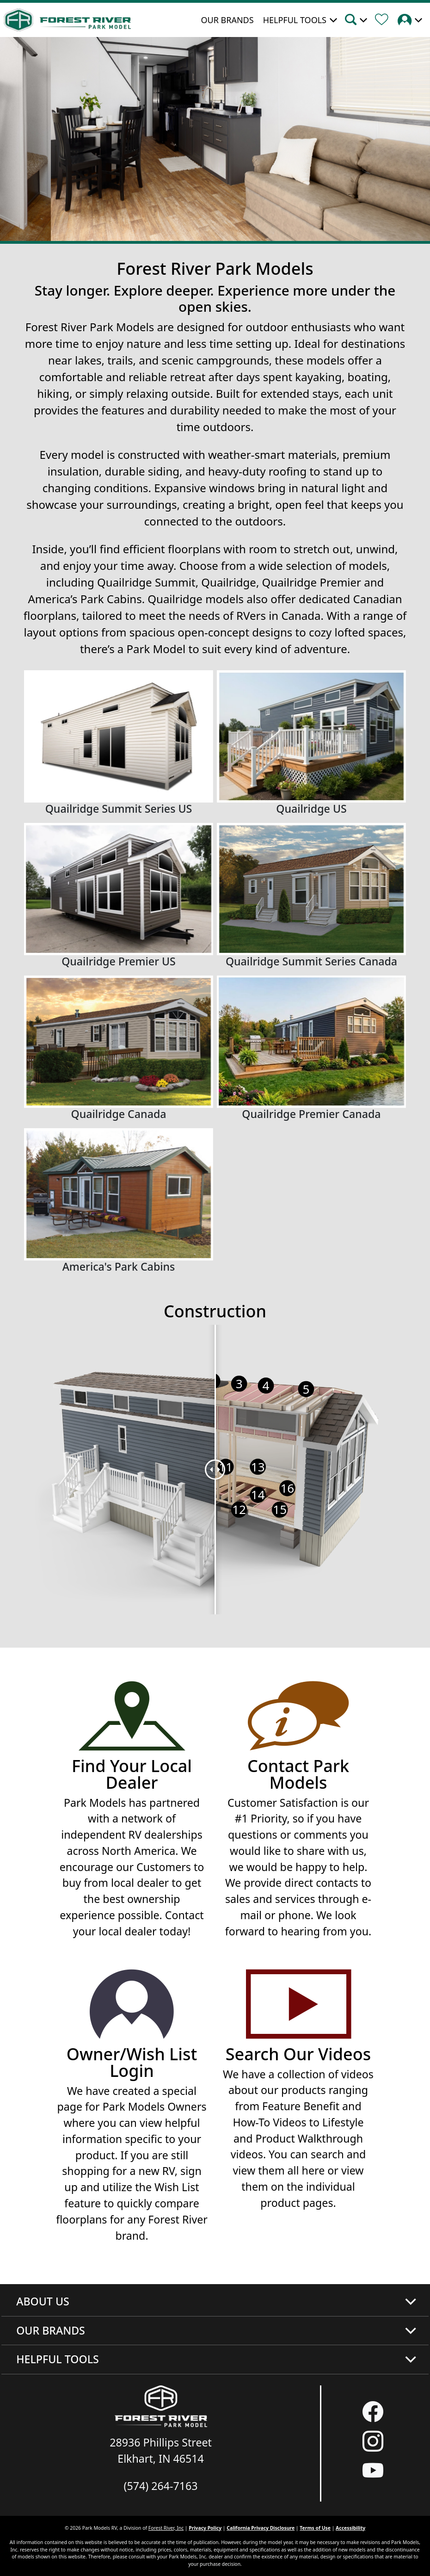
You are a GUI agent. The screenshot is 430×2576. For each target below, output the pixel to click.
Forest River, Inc (166, 2528)
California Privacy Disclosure (261, 2528)
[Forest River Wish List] (385, 21)
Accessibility (350, 2528)
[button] (359, 21)
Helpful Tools (57, 2359)
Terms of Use (315, 2528)
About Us (42, 2301)
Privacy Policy (205, 2528)
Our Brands (227, 19)
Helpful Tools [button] (294, 19)
